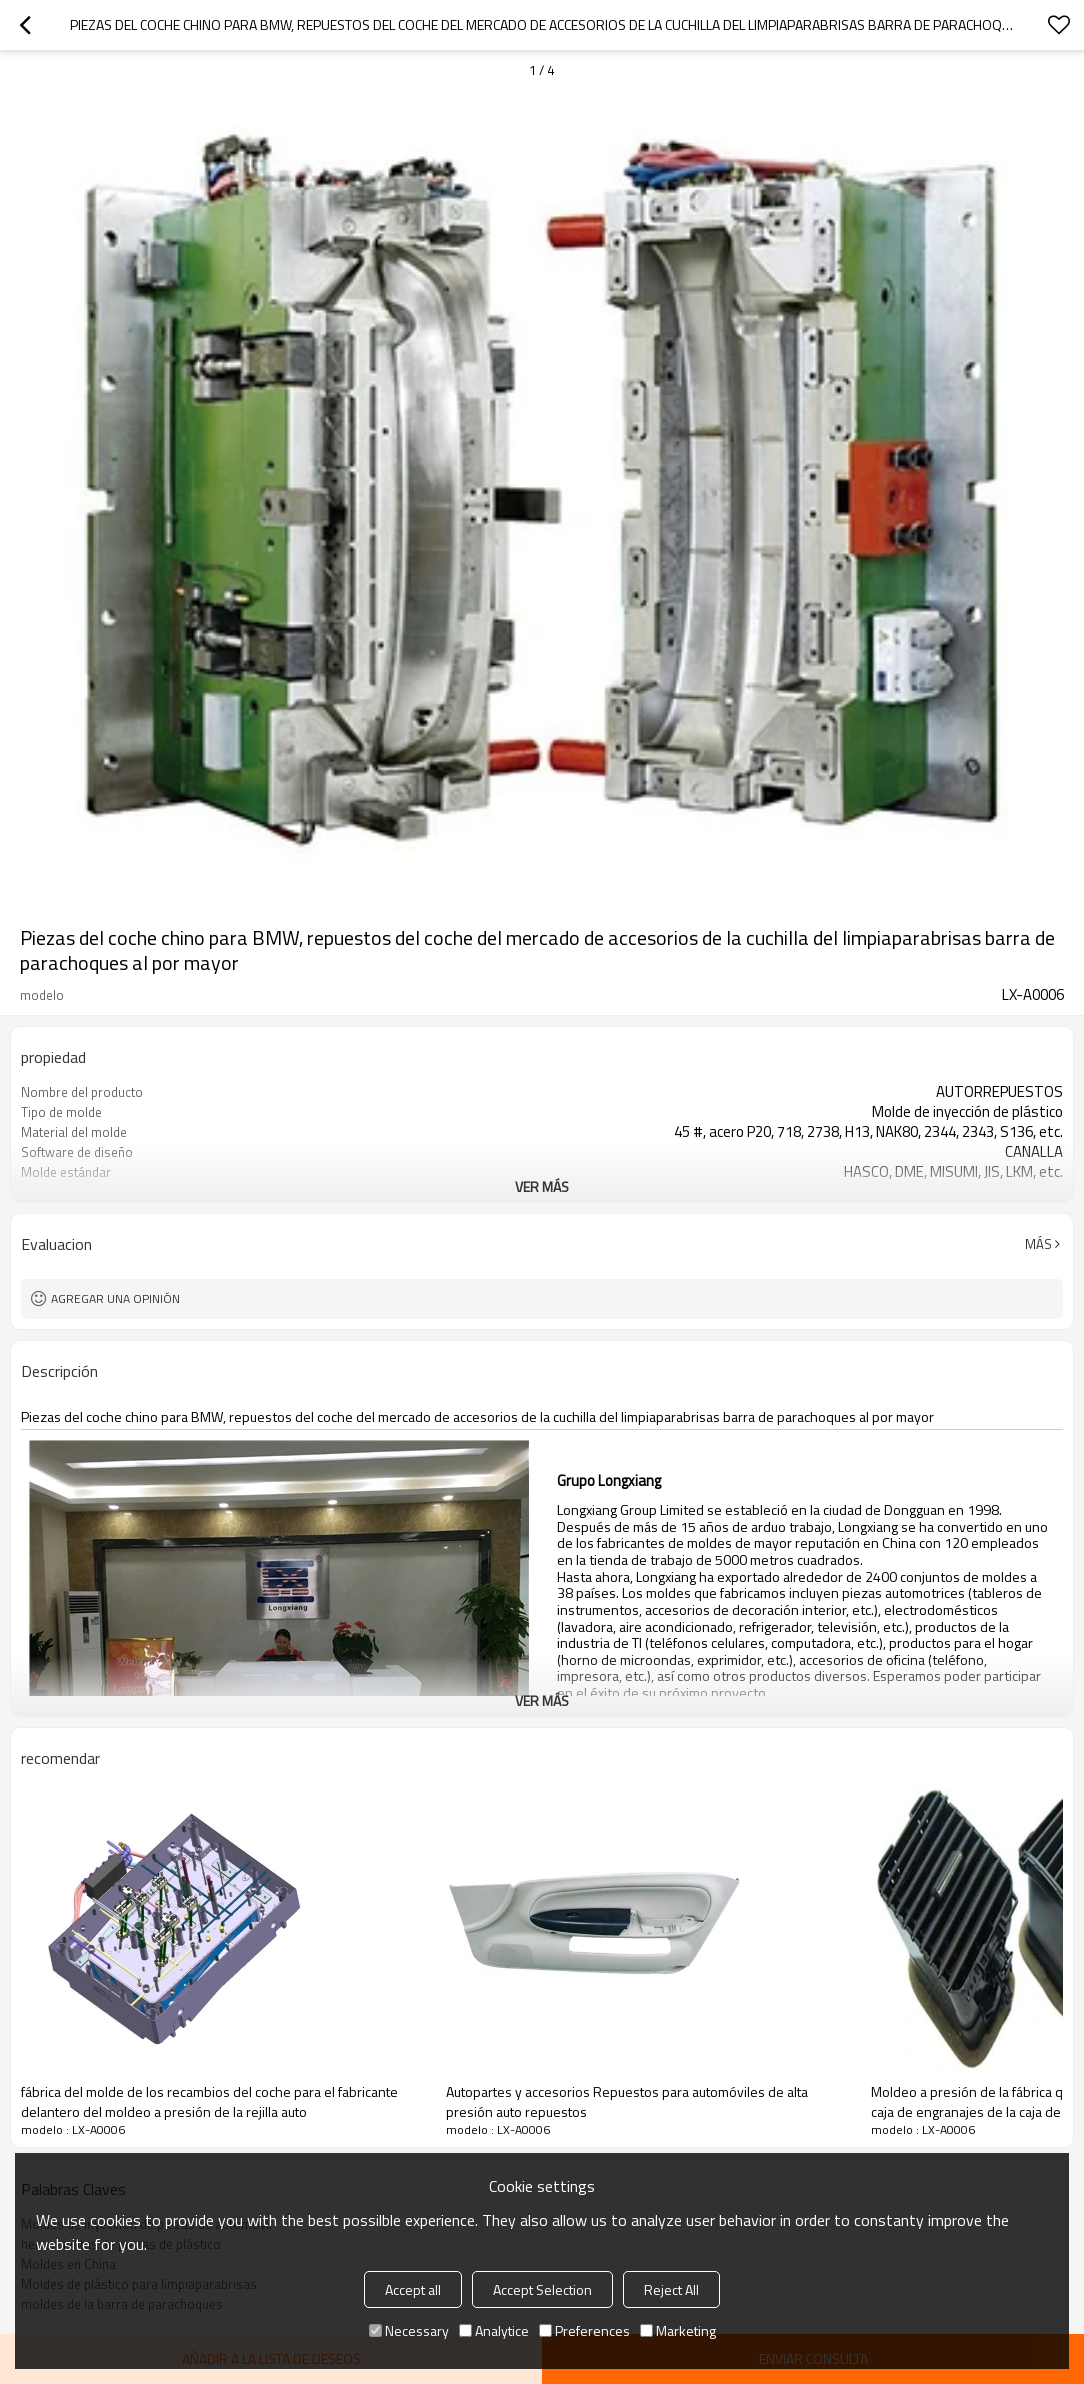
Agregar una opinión (115, 1298)
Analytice (494, 2330)
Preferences (584, 2330)
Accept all (413, 2289)
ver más (542, 1186)
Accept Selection (542, 2289)
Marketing (678, 2330)
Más (1038, 1244)
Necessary (409, 2330)
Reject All (671, 2289)
